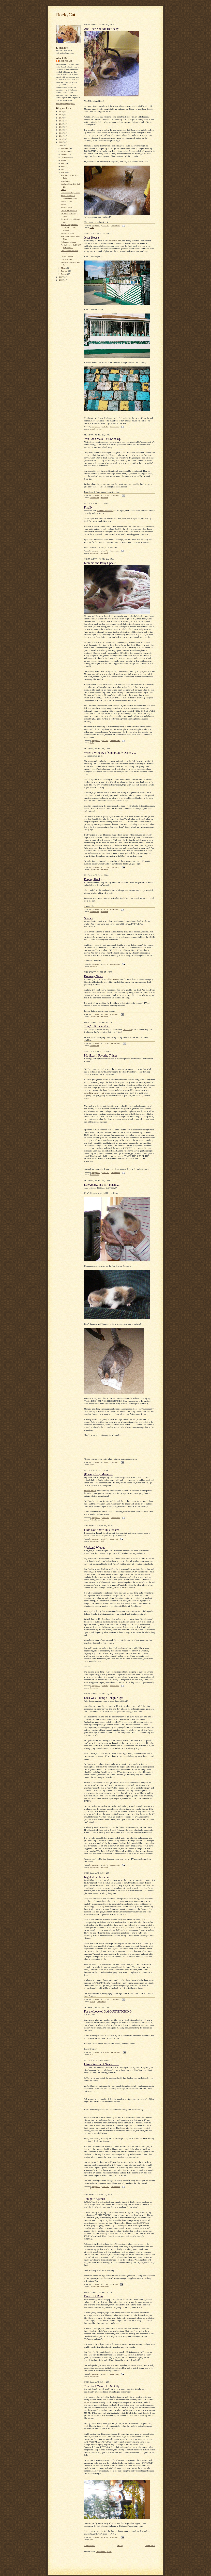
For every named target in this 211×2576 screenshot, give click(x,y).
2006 (61, 280)
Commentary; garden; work (99, 2286)
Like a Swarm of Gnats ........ (101, 2064)
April (63, 172)
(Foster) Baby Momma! (69, 225)
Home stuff (104, 497)
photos (99, 429)
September (65, 157)
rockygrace (65, 61)
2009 (61, 142)
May (63, 169)
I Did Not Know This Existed (101, 1529)
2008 (61, 145)
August (64, 160)
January (64, 274)
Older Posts (150, 2545)
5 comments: (115, 225)
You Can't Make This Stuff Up (102, 439)
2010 (61, 139)
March (63, 268)
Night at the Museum (68, 242)
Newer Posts (89, 2545)
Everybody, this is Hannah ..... (102, 1184)
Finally (63, 190)
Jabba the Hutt (113, 979)
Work (102, 1541)
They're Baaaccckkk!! (69, 210)
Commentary (94, 497)
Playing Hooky (66, 201)
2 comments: (114, 427)
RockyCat (65, 14)
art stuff (92, 429)
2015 (61, 124)
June (63, 166)
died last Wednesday (105, 510)
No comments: (115, 741)
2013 (61, 130)
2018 (61, 115)
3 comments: (114, 1014)
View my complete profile (65, 104)
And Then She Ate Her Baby (101, 28)
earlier (87, 2402)
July (63, 163)
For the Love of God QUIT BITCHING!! (109, 2011)
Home (120, 2545)
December (65, 148)
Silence (63, 204)
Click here (127, 1029)
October (64, 154)
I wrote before (90, 1490)
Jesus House (65, 181)
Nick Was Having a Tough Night (103, 1698)
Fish (91, 2539)
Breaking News (66, 207)
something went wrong (94, 1093)
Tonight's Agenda (67, 256)
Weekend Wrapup (67, 233)
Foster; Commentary (97, 1520)
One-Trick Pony (67, 259)
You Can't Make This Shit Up (102, 2386)
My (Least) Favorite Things (100, 1055)
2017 (61, 118)
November (65, 151)
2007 (61, 277)
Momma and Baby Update (70, 193)
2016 (61, 121)
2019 (61, 112)
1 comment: (114, 1539)
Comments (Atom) (104, 2551)
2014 (61, 127)
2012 (61, 133)
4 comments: (114, 551)
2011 (61, 136)
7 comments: (115, 1999)
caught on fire (115, 240)
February (64, 271)
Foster (92, 228)
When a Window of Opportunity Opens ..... (110, 752)
